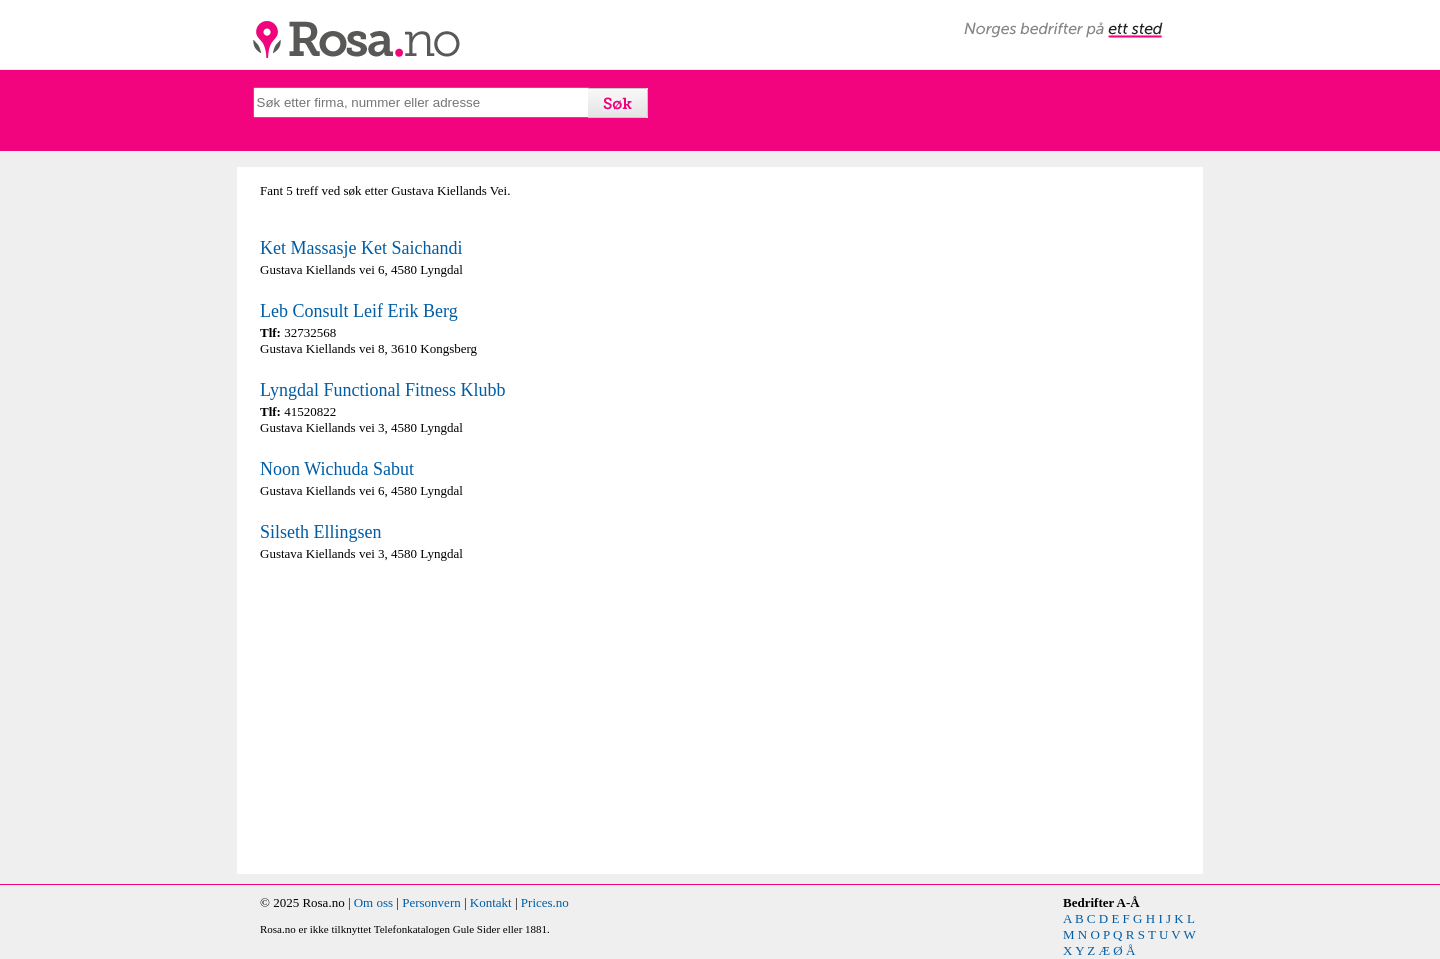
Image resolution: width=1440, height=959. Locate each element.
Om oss (373, 902)
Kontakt (491, 902)
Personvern (431, 902)
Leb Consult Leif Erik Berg (359, 311)
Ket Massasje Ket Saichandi (361, 248)
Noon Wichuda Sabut (337, 469)
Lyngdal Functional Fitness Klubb (383, 390)
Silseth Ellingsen (321, 532)
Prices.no (545, 902)
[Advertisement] (485, 718)
